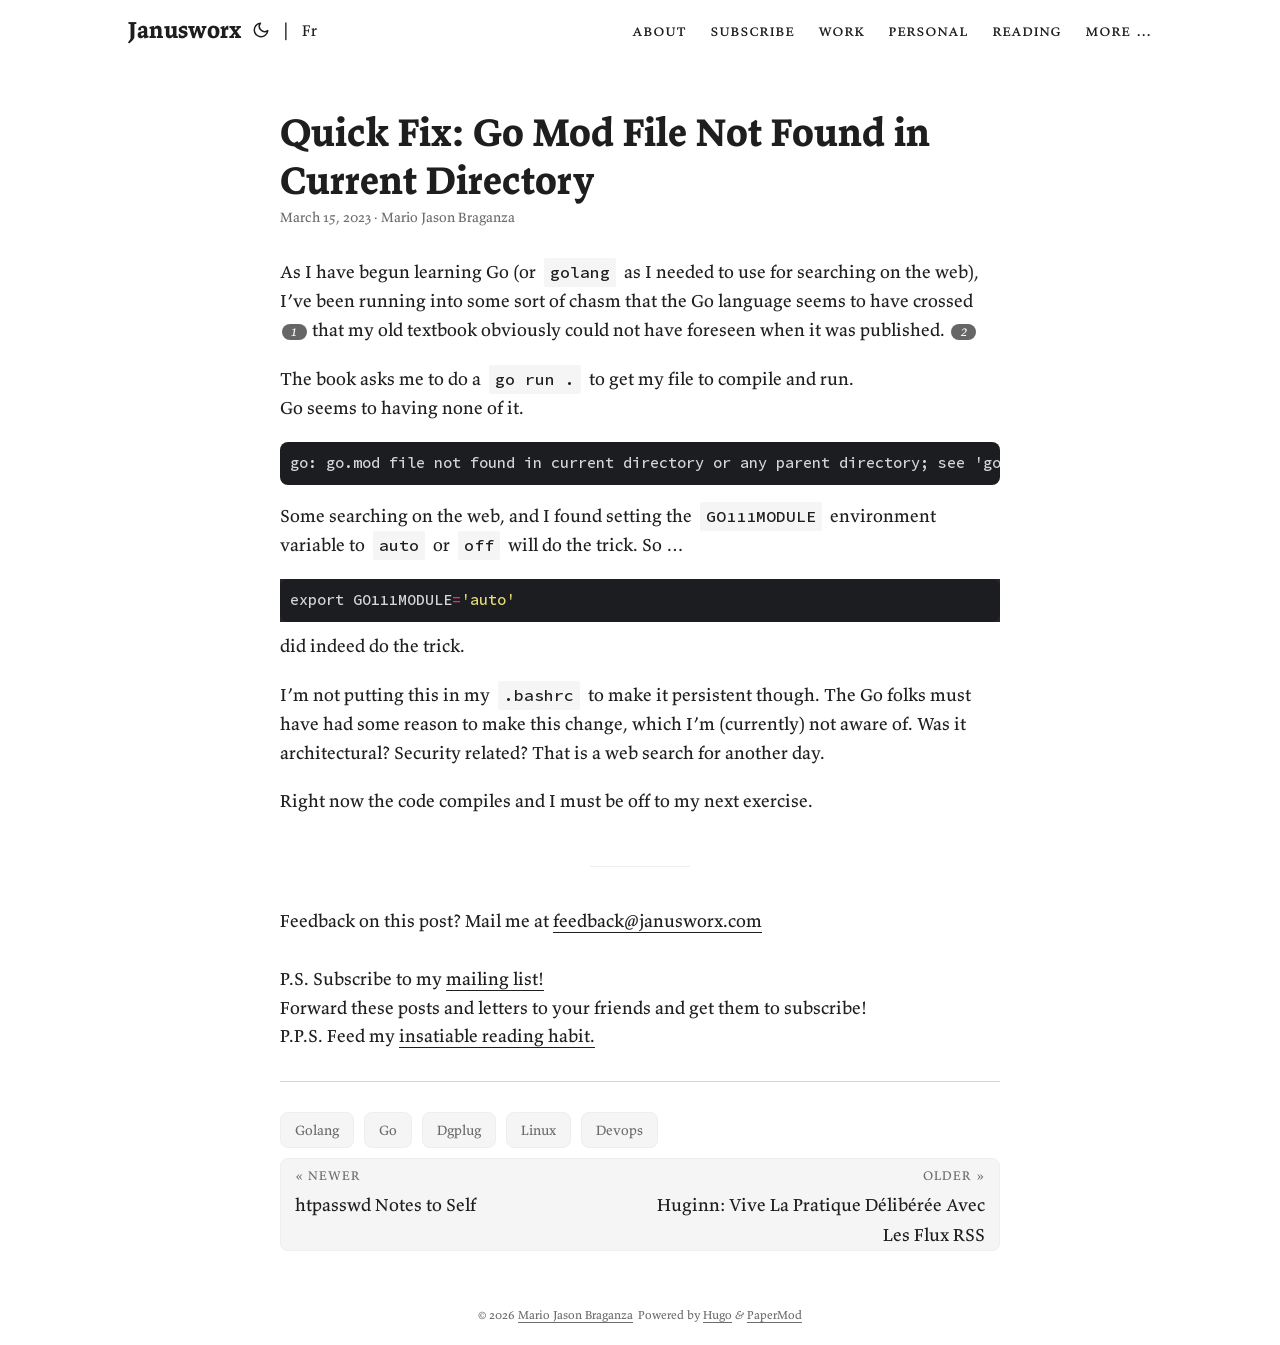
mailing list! (495, 978)
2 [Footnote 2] (964, 331)
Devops (619, 1130)
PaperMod (774, 1314)
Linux (538, 1130)
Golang (317, 1130)
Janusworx (184, 29)
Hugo (717, 1314)
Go (388, 1130)
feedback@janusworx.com (657, 920)
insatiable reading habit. (497, 1035)
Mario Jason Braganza (575, 1314)
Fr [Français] (309, 30)
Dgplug (459, 1130)
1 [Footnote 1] (294, 331)
